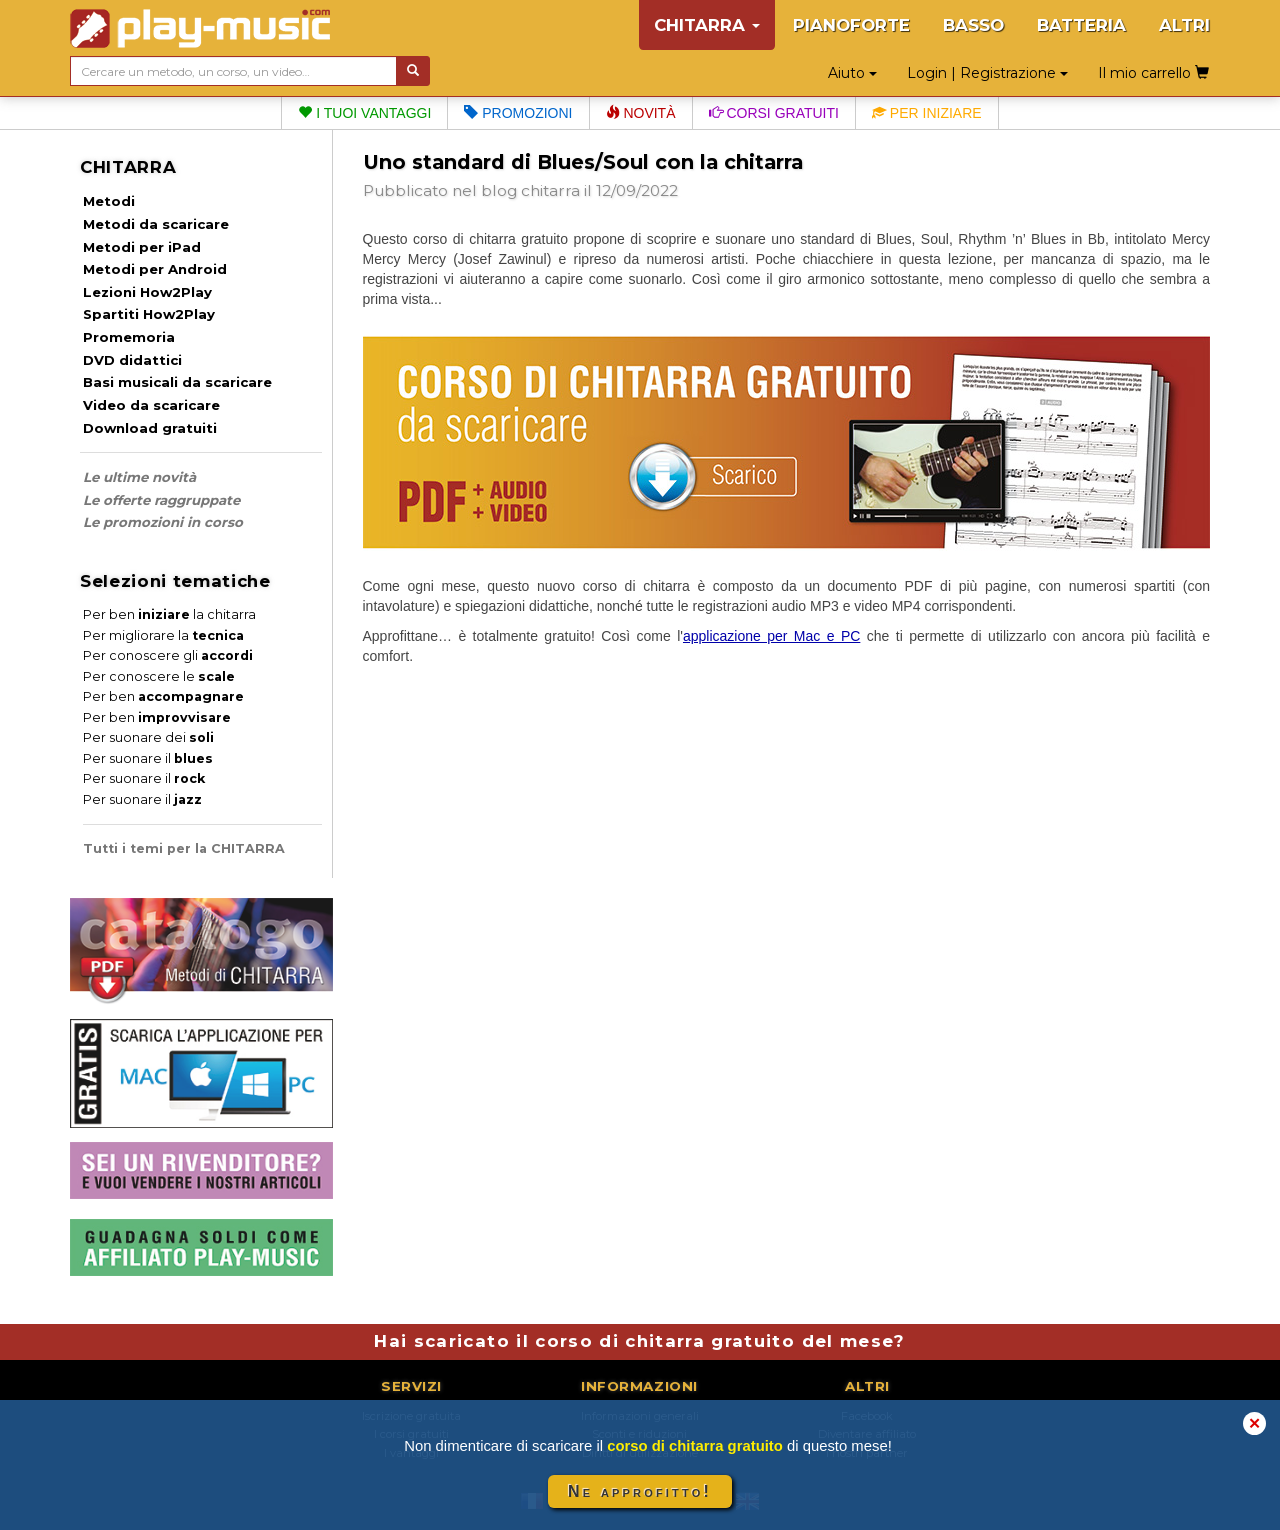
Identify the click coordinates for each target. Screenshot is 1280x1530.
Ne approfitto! (640, 1491)
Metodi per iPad (142, 247)
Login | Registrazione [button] (987, 73)
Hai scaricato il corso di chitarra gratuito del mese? (639, 1341)
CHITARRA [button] (707, 25)
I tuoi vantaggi (364, 113)
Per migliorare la (163, 635)
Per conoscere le (159, 676)
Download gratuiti (150, 428)
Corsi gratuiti (774, 113)
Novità (641, 113)
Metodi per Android (155, 269)
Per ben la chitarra (169, 614)
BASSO (973, 25)
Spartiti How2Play (149, 314)
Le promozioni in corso (163, 522)
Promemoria (129, 337)
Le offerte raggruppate (161, 500)
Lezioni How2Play (147, 292)
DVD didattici (132, 360)
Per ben (163, 696)
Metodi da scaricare (156, 224)
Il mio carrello (1153, 73)
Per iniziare (927, 113)
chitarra (550, 190)
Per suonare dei (148, 737)
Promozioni (518, 113)
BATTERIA (1081, 25)
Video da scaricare (151, 405)
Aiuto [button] (852, 73)
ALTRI (1184, 25)
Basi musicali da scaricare (177, 382)
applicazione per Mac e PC (771, 636)
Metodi (109, 201)
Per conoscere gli (168, 655)
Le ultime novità (139, 477)
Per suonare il (148, 758)
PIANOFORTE (851, 25)
